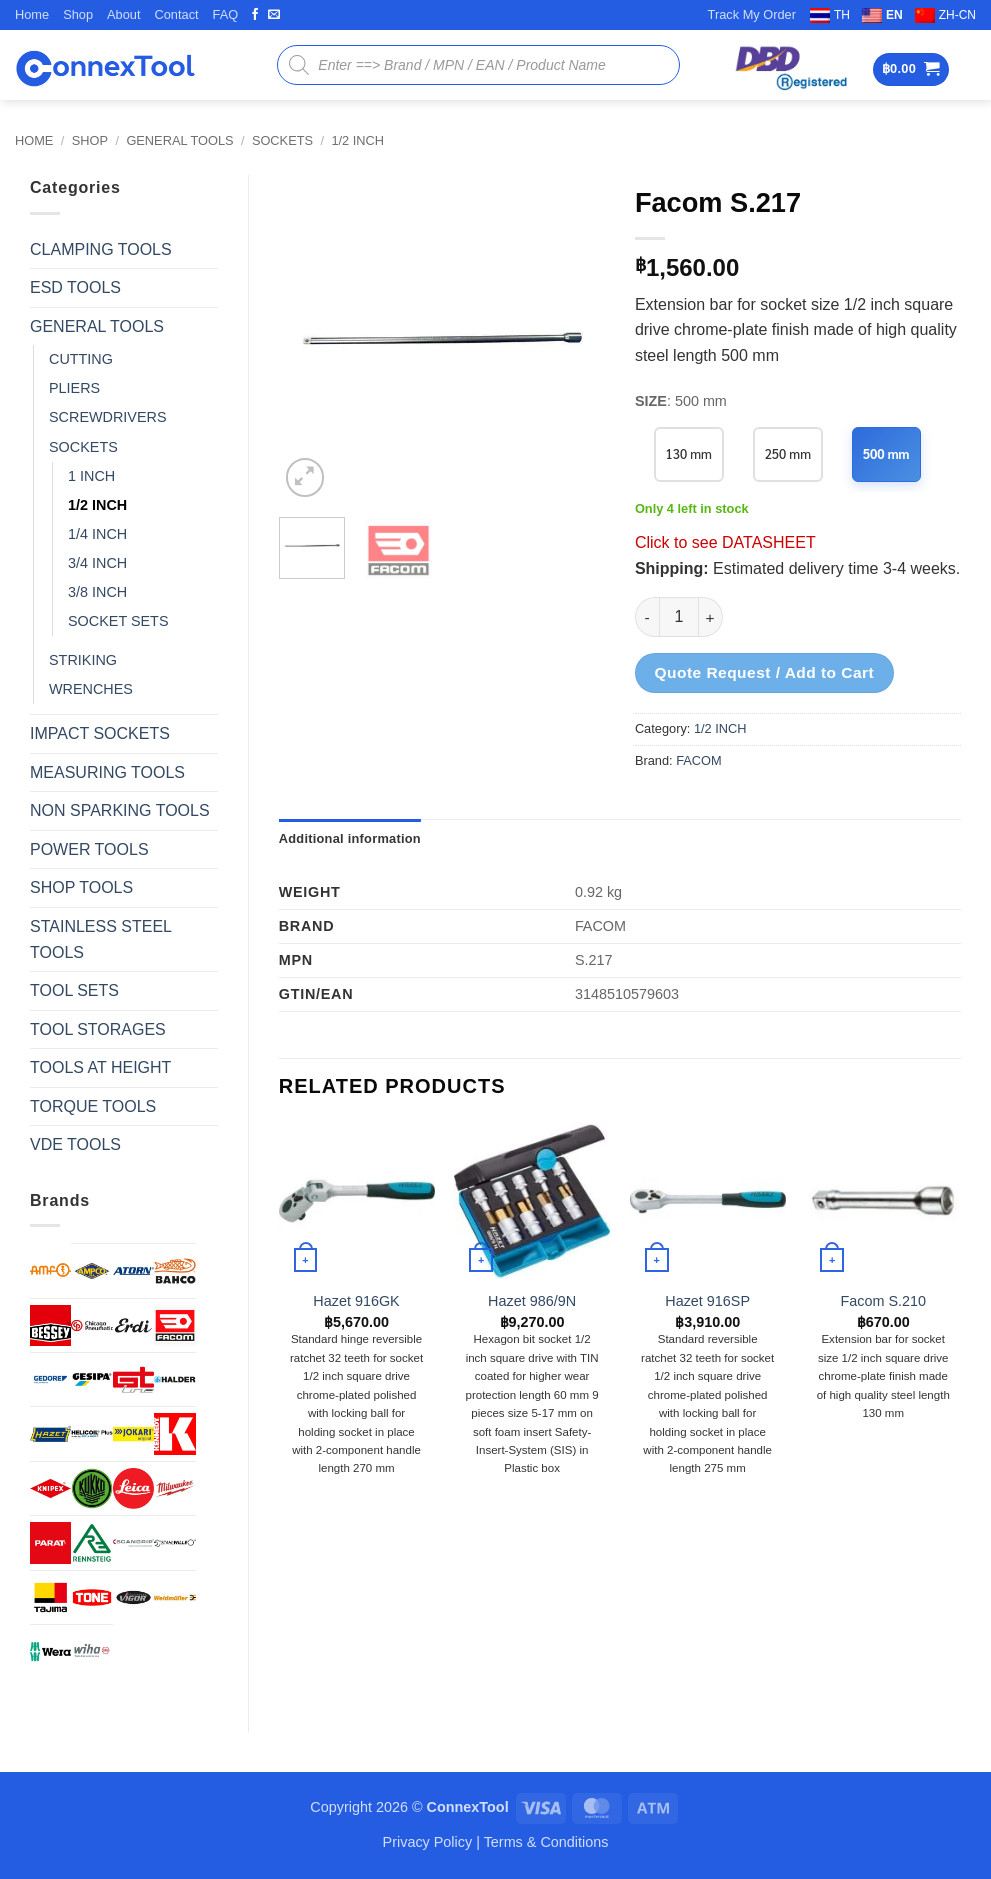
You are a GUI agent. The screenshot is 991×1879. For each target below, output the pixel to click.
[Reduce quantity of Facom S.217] (647, 617)
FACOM (699, 760)
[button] (911, 69)
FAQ (226, 14)
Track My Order (752, 14)
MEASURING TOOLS (107, 772)
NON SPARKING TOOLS (120, 810)
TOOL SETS (74, 990)
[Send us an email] (274, 15)
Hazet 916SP (707, 1301)
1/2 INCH (357, 140)
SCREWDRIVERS (108, 417)
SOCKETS (282, 140)
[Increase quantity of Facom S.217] (711, 617)
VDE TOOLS (75, 1144)
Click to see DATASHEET (725, 542)
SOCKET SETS (118, 621)
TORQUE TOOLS (93, 1106)
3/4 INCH (97, 563)
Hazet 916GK (356, 1301)
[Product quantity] (679, 617)
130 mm (689, 453)
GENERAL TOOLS (179, 140)
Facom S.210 (883, 1301)
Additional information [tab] (350, 838)
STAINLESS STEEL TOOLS (100, 939)
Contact (176, 14)
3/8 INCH (97, 592)
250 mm (788, 453)
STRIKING (83, 660)
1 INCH (91, 476)
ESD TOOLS (75, 287)
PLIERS (74, 388)
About (123, 14)
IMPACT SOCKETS (100, 733)
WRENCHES (91, 689)
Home (32, 14)
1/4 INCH (97, 534)
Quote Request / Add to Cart (764, 672)
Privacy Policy (428, 1842)
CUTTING (81, 359)
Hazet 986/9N (532, 1301)
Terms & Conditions (546, 1842)
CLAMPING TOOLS (101, 249)
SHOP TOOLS (81, 887)
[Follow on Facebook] (255, 15)
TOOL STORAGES (98, 1029)
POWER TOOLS (89, 849)
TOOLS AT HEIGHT (100, 1067)
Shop (78, 14)
